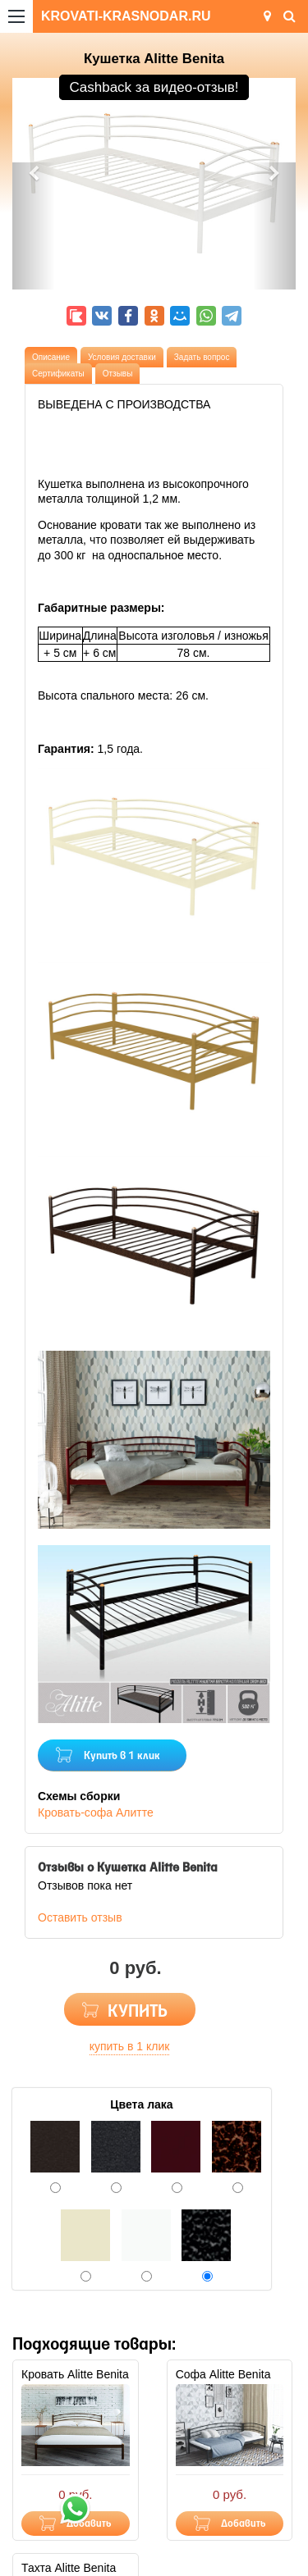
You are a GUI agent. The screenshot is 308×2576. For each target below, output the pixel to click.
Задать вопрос (202, 357)
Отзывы (118, 373)
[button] (33, 226)
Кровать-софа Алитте (96, 1812)
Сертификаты (58, 373)
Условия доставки (122, 357)
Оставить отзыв (80, 1917)
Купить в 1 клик (122, 1756)
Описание (51, 357)
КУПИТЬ (138, 2012)
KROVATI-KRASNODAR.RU (126, 16)
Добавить (243, 2524)
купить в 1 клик (130, 2046)
